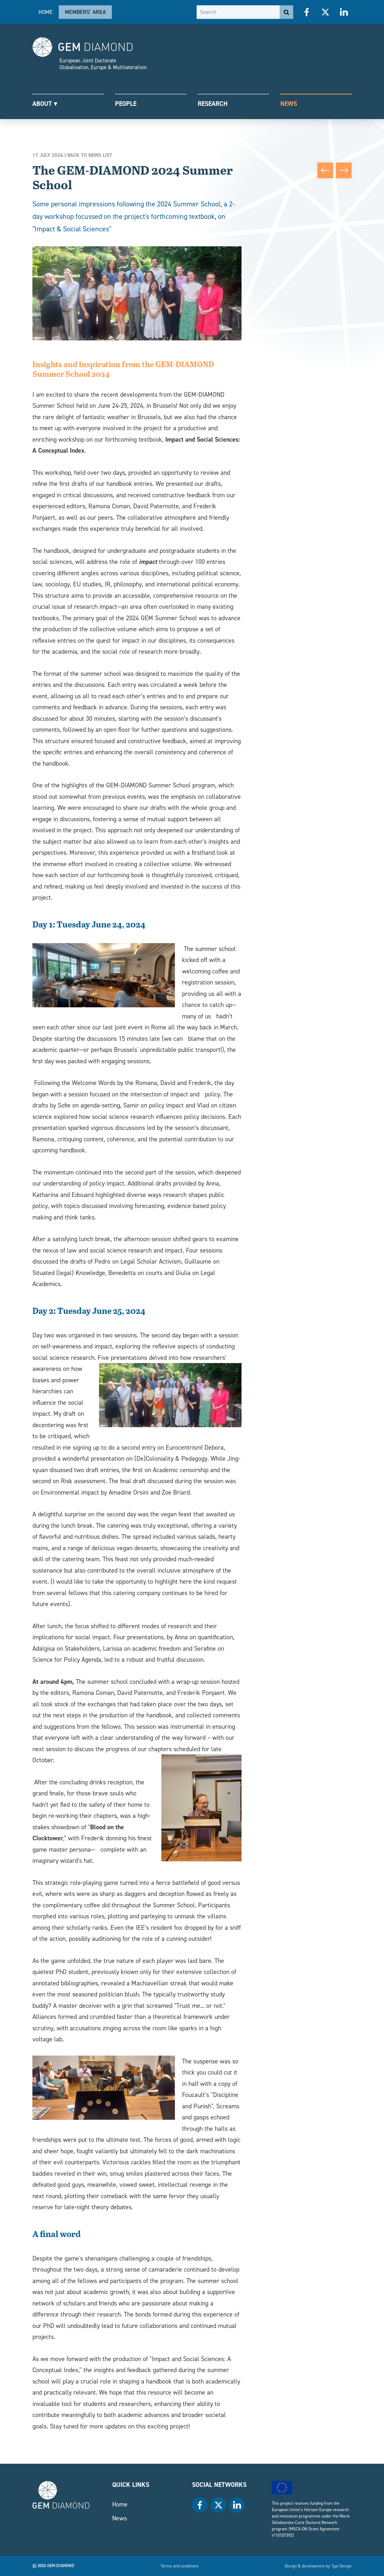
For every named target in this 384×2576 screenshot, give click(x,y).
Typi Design (341, 2566)
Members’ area (85, 12)
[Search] (238, 12)
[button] (68, 103)
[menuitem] (45, 12)
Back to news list (89, 155)
